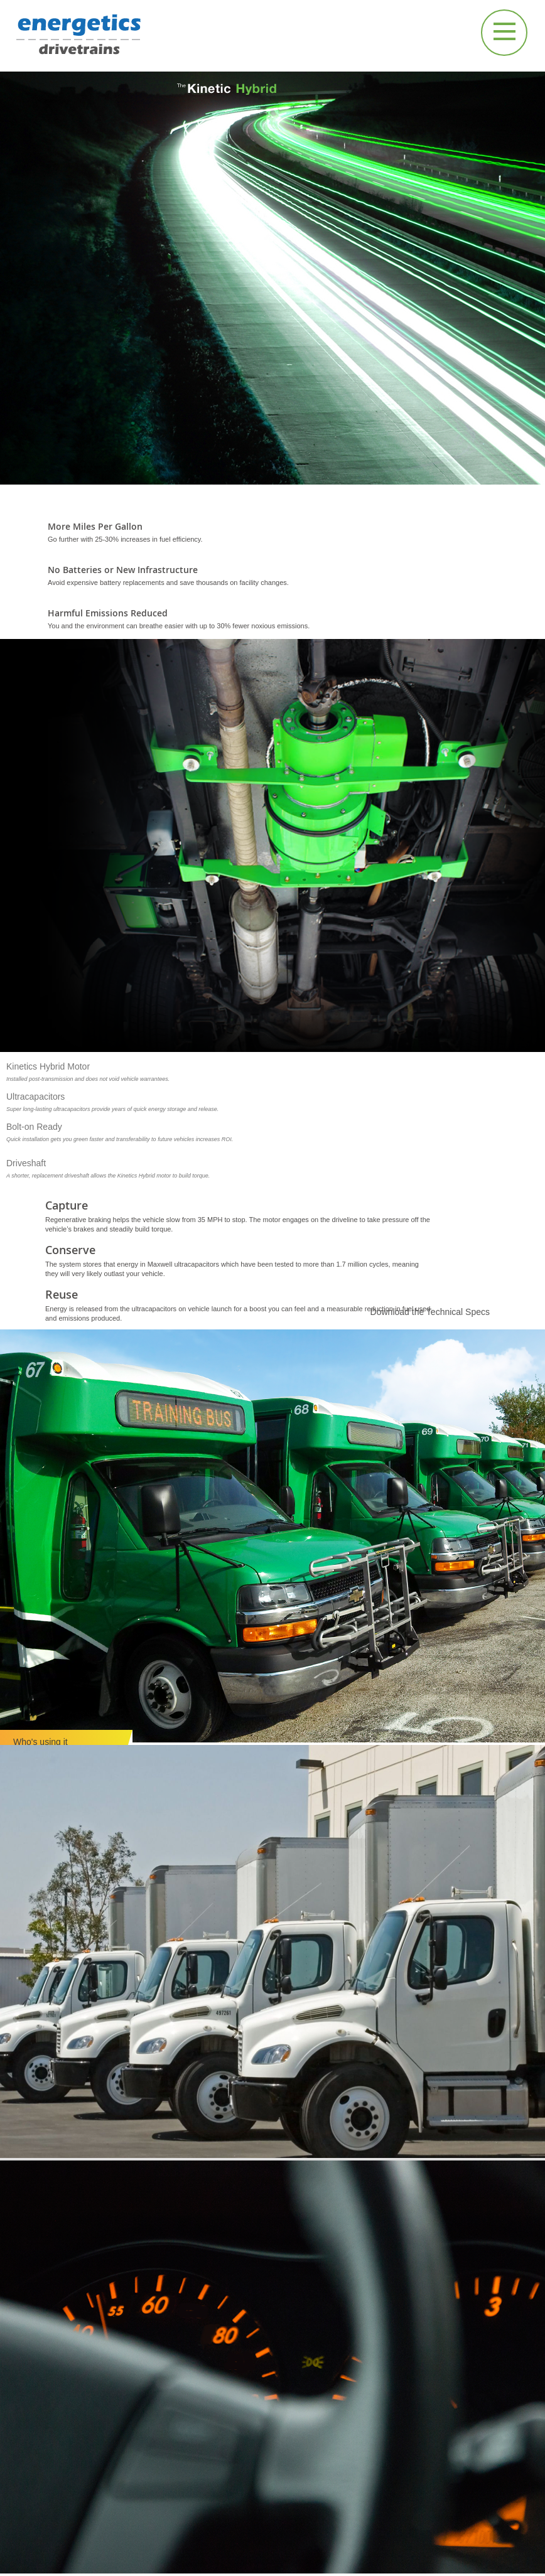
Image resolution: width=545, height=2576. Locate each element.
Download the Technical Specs (430, 1312)
